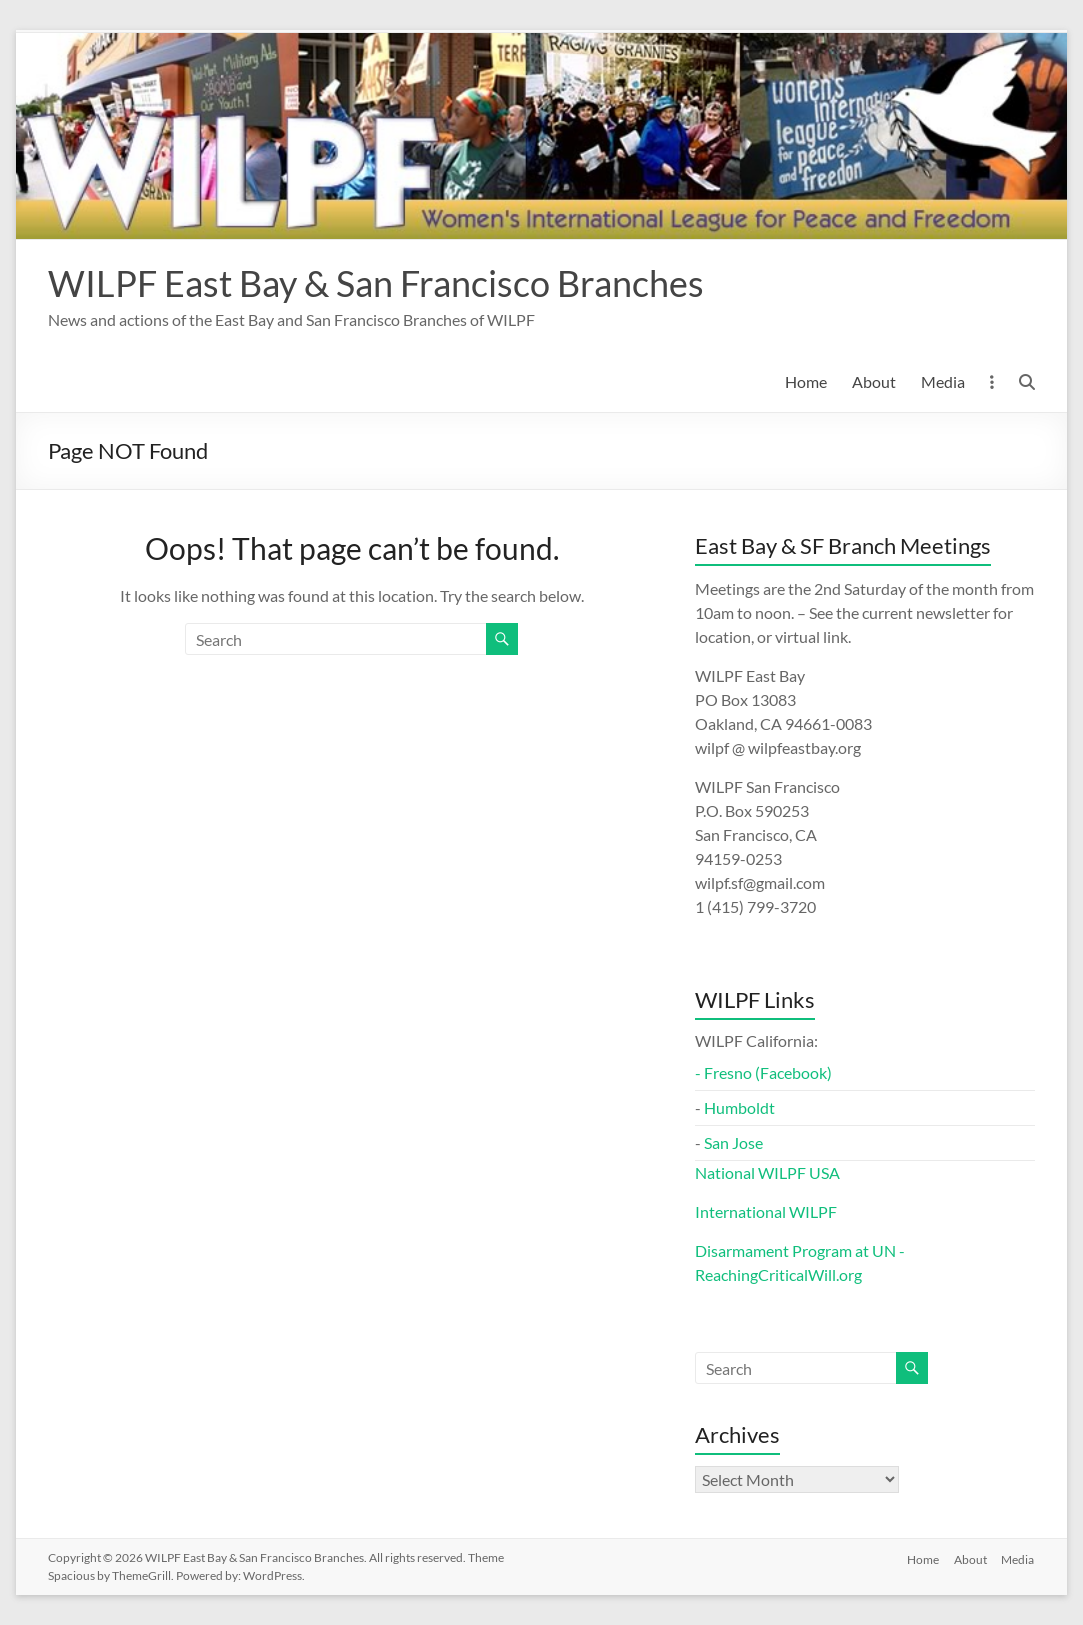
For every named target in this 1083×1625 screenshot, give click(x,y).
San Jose (733, 1142)
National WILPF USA (767, 1172)
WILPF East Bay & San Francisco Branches (376, 283)
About (874, 381)
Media (943, 381)
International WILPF (766, 1211)
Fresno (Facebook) (768, 1072)
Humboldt (739, 1107)
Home (806, 381)
